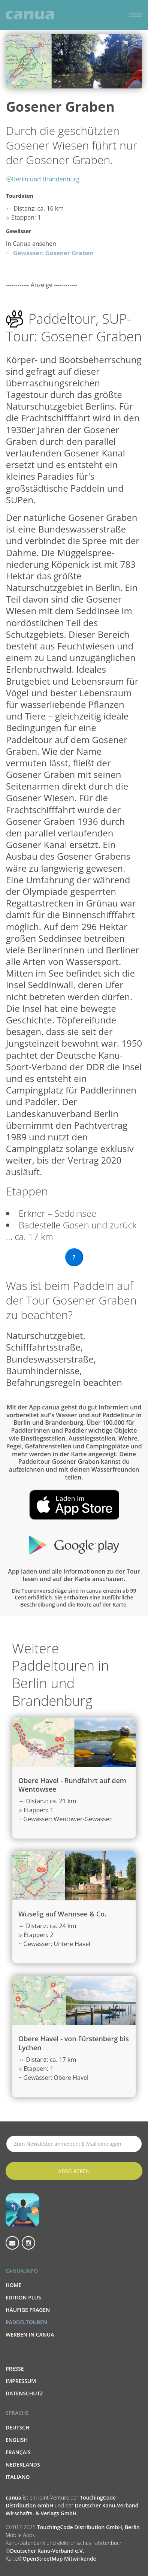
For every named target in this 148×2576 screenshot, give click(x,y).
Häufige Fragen (28, 2309)
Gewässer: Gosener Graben (53, 253)
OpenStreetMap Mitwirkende (59, 2558)
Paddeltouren (26, 2322)
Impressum (21, 2381)
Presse (15, 2368)
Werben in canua (30, 2334)
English (17, 2439)
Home (13, 2285)
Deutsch (17, 2427)
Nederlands (23, 2464)
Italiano (18, 2476)
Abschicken (74, 2171)
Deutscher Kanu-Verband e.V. (47, 2550)
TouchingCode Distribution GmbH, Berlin (88, 2527)
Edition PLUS (23, 2297)
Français (18, 2452)
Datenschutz (24, 2393)
